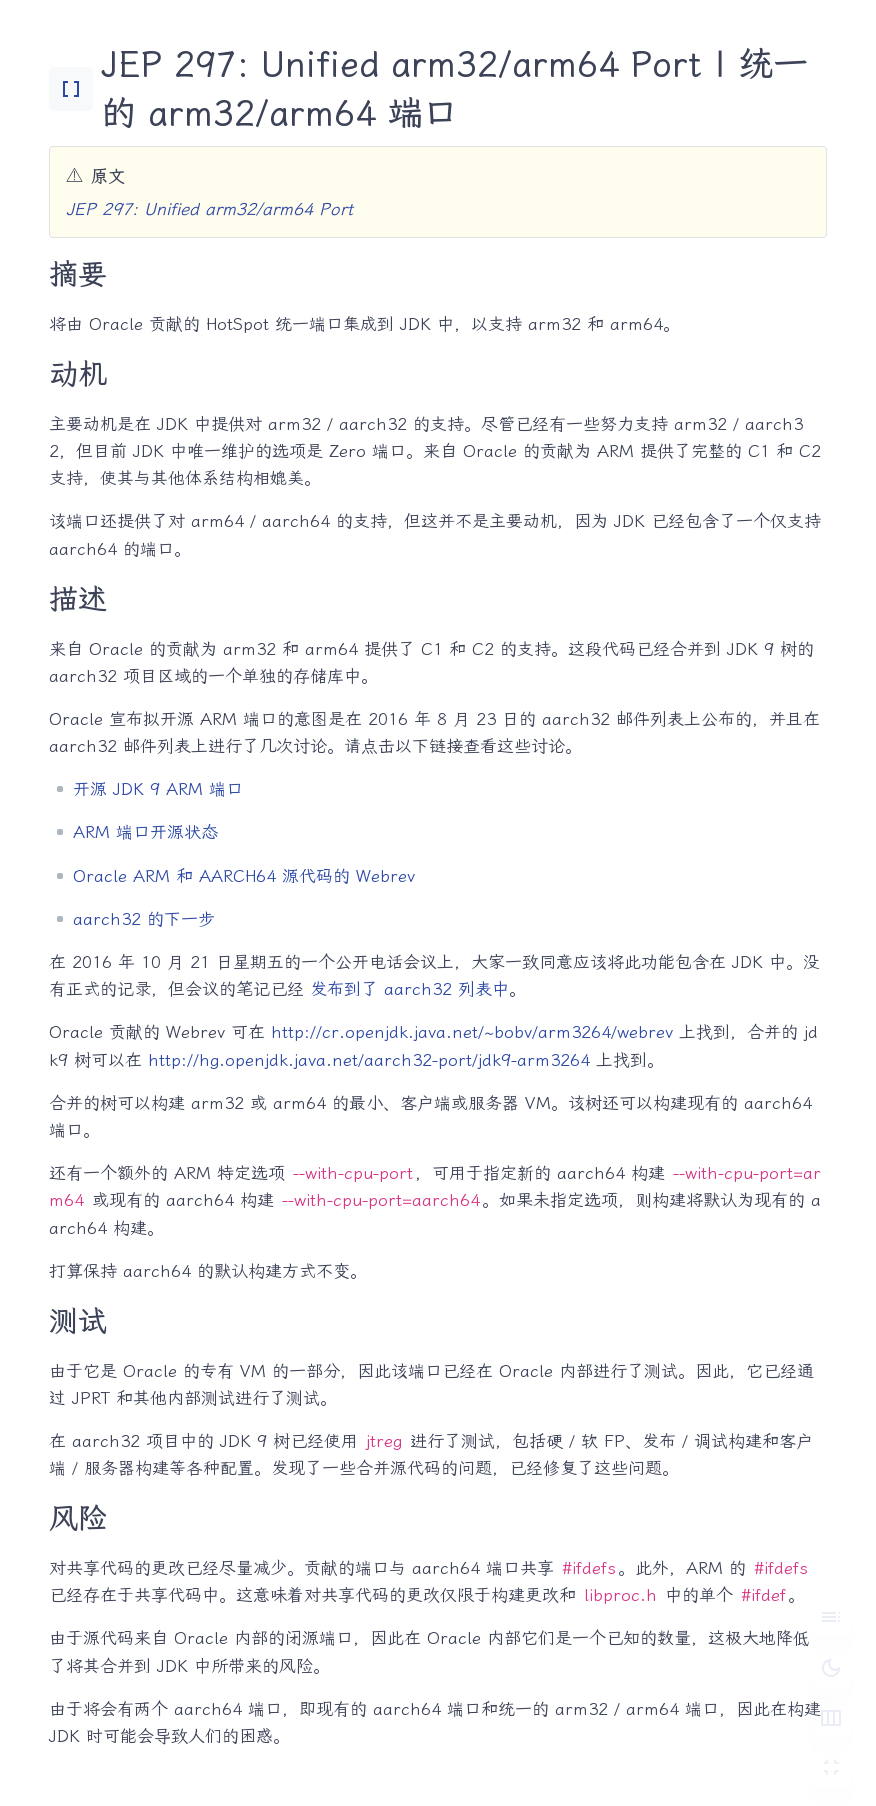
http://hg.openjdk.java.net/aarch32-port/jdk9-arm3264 (369, 1060)
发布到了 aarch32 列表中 (409, 989)
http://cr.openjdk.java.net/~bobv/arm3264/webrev (472, 1032)
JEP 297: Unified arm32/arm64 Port (209, 209)
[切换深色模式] (831, 1667)
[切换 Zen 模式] (831, 1769)
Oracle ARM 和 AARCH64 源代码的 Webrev (244, 876)
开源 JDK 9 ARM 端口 (158, 789)
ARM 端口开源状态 (145, 832)
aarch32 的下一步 (144, 919)
